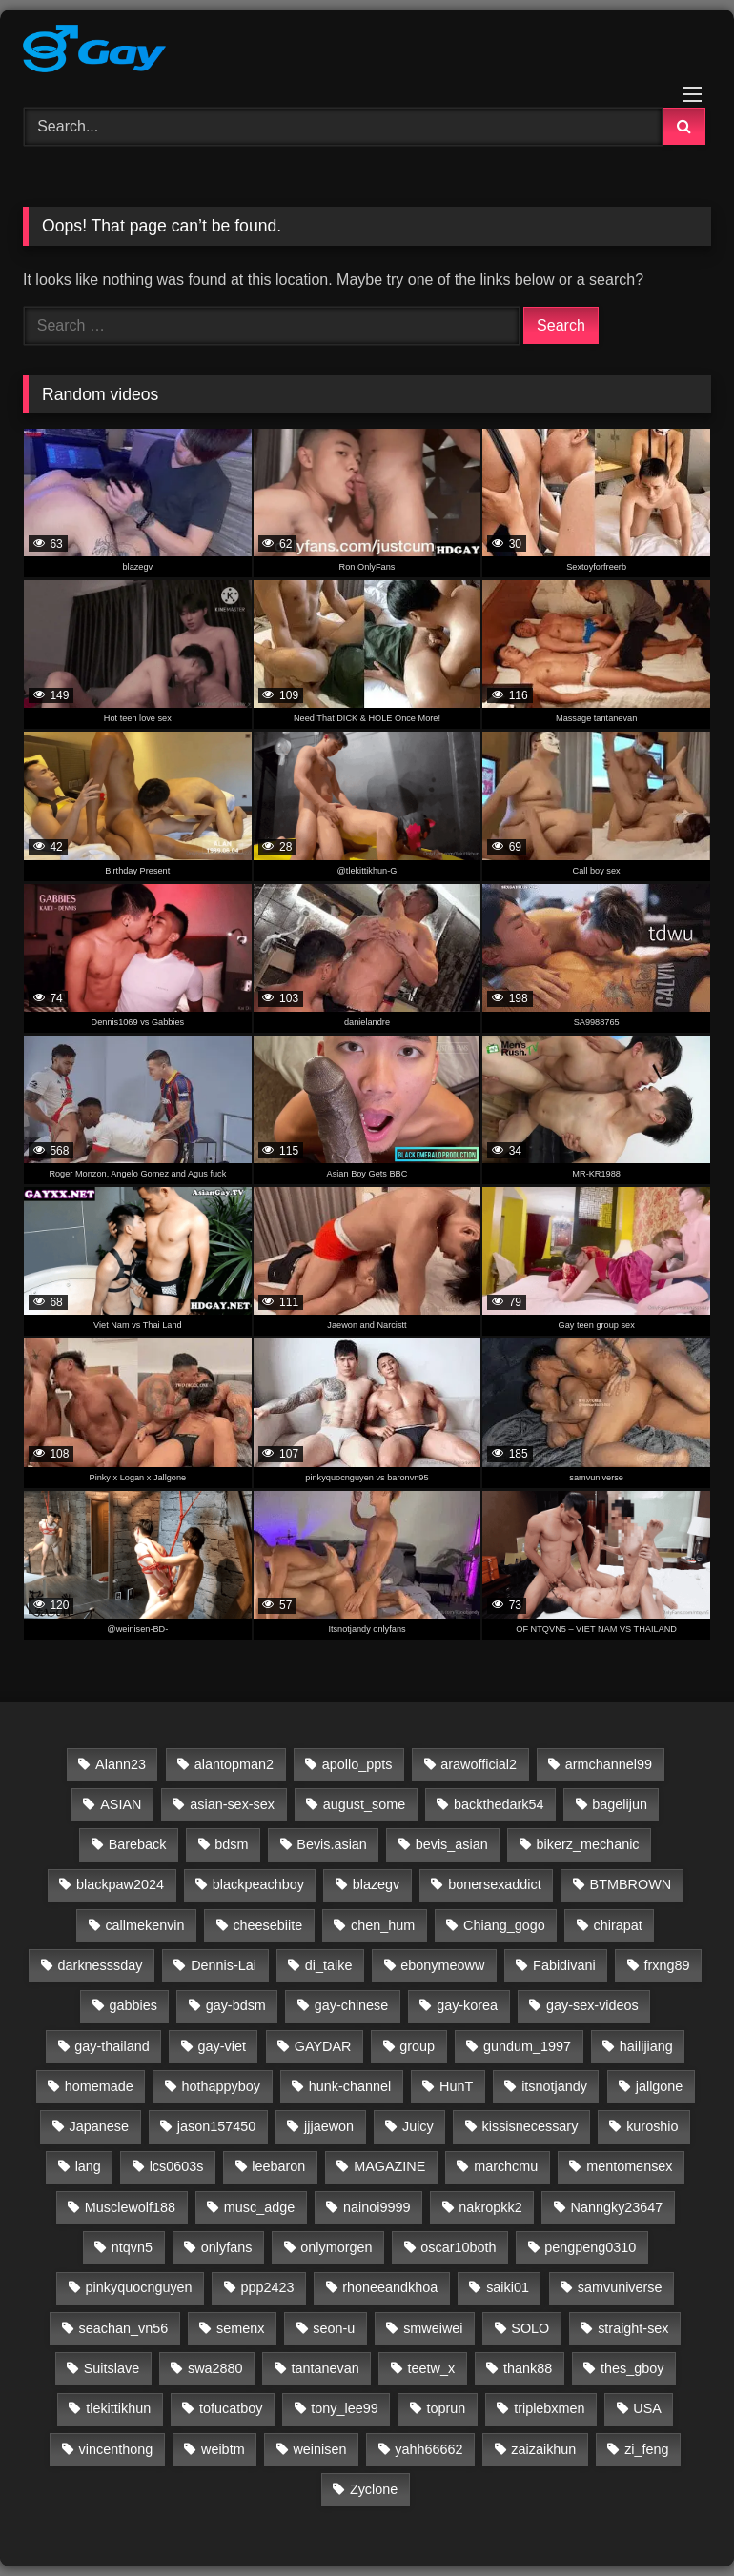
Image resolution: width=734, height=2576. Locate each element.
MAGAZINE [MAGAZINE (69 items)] (389, 2166)
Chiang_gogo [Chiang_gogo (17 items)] (504, 1925)
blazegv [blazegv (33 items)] (376, 1884)
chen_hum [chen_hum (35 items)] (383, 1925)
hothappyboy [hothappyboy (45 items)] (221, 2086)
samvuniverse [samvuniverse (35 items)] (620, 2287)
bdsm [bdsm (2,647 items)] (231, 1844)
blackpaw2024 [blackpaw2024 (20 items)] (120, 1884)
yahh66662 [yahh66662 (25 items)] (428, 2449)
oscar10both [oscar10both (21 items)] (458, 2247)
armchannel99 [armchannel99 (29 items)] (608, 1764)
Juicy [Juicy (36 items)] (418, 2126)
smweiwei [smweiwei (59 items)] (432, 2328)
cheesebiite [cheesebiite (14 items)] (267, 1925)
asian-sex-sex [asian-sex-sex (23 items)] (232, 1804)
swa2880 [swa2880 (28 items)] (215, 2368)
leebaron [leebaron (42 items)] (278, 2166)
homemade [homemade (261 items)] (99, 2086)
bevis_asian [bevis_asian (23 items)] (452, 1844)
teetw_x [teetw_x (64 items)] (431, 2368)
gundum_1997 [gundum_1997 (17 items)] (527, 2046)
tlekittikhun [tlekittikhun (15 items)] (118, 2408)
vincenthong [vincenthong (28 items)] (116, 2449)
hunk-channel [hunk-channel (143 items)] (350, 2086)
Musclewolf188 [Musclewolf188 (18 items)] (130, 2207)
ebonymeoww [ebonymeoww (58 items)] (442, 1965)
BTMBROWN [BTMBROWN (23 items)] (631, 1884)
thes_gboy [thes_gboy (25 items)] (632, 2368)
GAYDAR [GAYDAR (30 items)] (323, 2046)
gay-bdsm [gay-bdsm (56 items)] (236, 2005)
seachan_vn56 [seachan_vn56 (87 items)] (124, 2328)
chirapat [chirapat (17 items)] (618, 1925)
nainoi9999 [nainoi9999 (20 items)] (376, 2207)
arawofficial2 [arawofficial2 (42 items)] (478, 1764)
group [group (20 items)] (417, 2046)
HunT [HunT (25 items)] (456, 2086)
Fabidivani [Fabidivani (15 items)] (564, 1965)
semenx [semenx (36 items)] (240, 2328)
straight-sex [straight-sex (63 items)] (633, 2328)
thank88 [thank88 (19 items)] (527, 2368)
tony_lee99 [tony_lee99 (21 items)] (344, 2408)
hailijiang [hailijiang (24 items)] (646, 2046)
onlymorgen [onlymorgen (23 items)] (336, 2247)
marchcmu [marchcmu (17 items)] (506, 2166)
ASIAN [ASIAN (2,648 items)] (120, 1804)
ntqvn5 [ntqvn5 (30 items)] (132, 2247)
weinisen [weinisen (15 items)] (319, 2449)
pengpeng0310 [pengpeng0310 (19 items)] (590, 2247)
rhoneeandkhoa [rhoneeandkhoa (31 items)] (390, 2287)
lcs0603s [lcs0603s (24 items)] (177, 2166)
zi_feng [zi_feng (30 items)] (646, 2449)
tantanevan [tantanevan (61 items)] (324, 2368)
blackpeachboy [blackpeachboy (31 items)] (258, 1884)
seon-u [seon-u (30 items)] (334, 2328)
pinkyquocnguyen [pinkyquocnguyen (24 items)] (139, 2287)
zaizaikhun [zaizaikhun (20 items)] (543, 2449)
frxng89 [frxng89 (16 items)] (667, 1965)
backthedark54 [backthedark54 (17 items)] (498, 1804)
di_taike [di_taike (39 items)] (329, 1965)
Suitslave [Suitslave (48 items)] (111, 2368)
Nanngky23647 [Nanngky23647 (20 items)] (617, 2207)
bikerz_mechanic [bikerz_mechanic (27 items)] (588, 1844)
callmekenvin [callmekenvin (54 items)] (144, 1925)
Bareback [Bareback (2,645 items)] (138, 1844)
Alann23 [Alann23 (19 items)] (120, 1764)
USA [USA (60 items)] (647, 2408)
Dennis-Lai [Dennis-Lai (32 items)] (223, 1965)
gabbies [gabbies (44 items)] (132, 2005)
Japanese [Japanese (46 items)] (99, 2126)
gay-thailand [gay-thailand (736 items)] (111, 2046)
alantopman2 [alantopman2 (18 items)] (234, 1764)
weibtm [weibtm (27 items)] (223, 2449)
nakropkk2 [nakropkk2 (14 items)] (490, 2207)
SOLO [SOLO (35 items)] (530, 2328)
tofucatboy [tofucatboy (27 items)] (230, 2408)
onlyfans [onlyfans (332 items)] (227, 2247)
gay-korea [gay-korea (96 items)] (467, 2005)
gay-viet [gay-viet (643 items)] (222, 2046)
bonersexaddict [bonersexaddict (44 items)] (494, 1884)
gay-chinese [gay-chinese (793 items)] (352, 2005)
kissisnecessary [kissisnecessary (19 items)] (530, 2126)
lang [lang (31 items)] (88, 2166)
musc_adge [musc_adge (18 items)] (259, 2207)
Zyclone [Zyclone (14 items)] (374, 2489)
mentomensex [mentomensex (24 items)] (629, 2166)
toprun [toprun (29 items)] (446, 2408)
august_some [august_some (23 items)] (364, 1804)
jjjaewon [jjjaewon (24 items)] (329, 2126)
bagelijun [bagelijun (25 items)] (619, 1804)
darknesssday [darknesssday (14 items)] (100, 1965)
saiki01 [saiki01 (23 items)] (507, 2287)
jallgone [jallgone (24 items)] (659, 2086)
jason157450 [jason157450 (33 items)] (216, 2126)
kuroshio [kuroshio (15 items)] (652, 2126)
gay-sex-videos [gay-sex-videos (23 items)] (592, 2005)
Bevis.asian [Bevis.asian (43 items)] (331, 1844)
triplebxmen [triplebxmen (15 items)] (549, 2408)
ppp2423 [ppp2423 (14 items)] (267, 2287)
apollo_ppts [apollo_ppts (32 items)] (357, 1764)
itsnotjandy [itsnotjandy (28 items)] (554, 2086)
